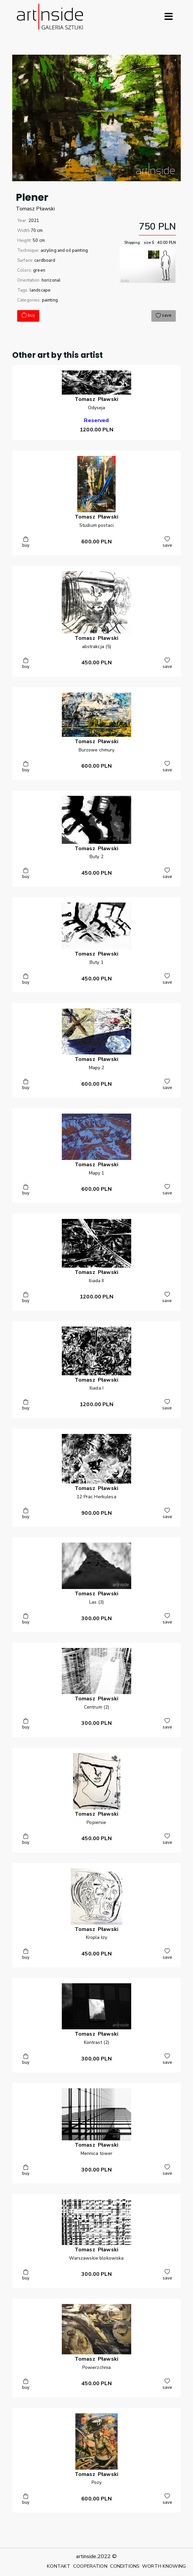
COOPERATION (90, 2566)
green (39, 270)
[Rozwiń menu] (168, 17)
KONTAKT (58, 2566)
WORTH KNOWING (164, 2566)
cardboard (44, 260)
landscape (40, 290)
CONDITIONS (124, 2566)
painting (50, 300)
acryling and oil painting (64, 250)
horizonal (51, 280)
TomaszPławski (35, 208)
